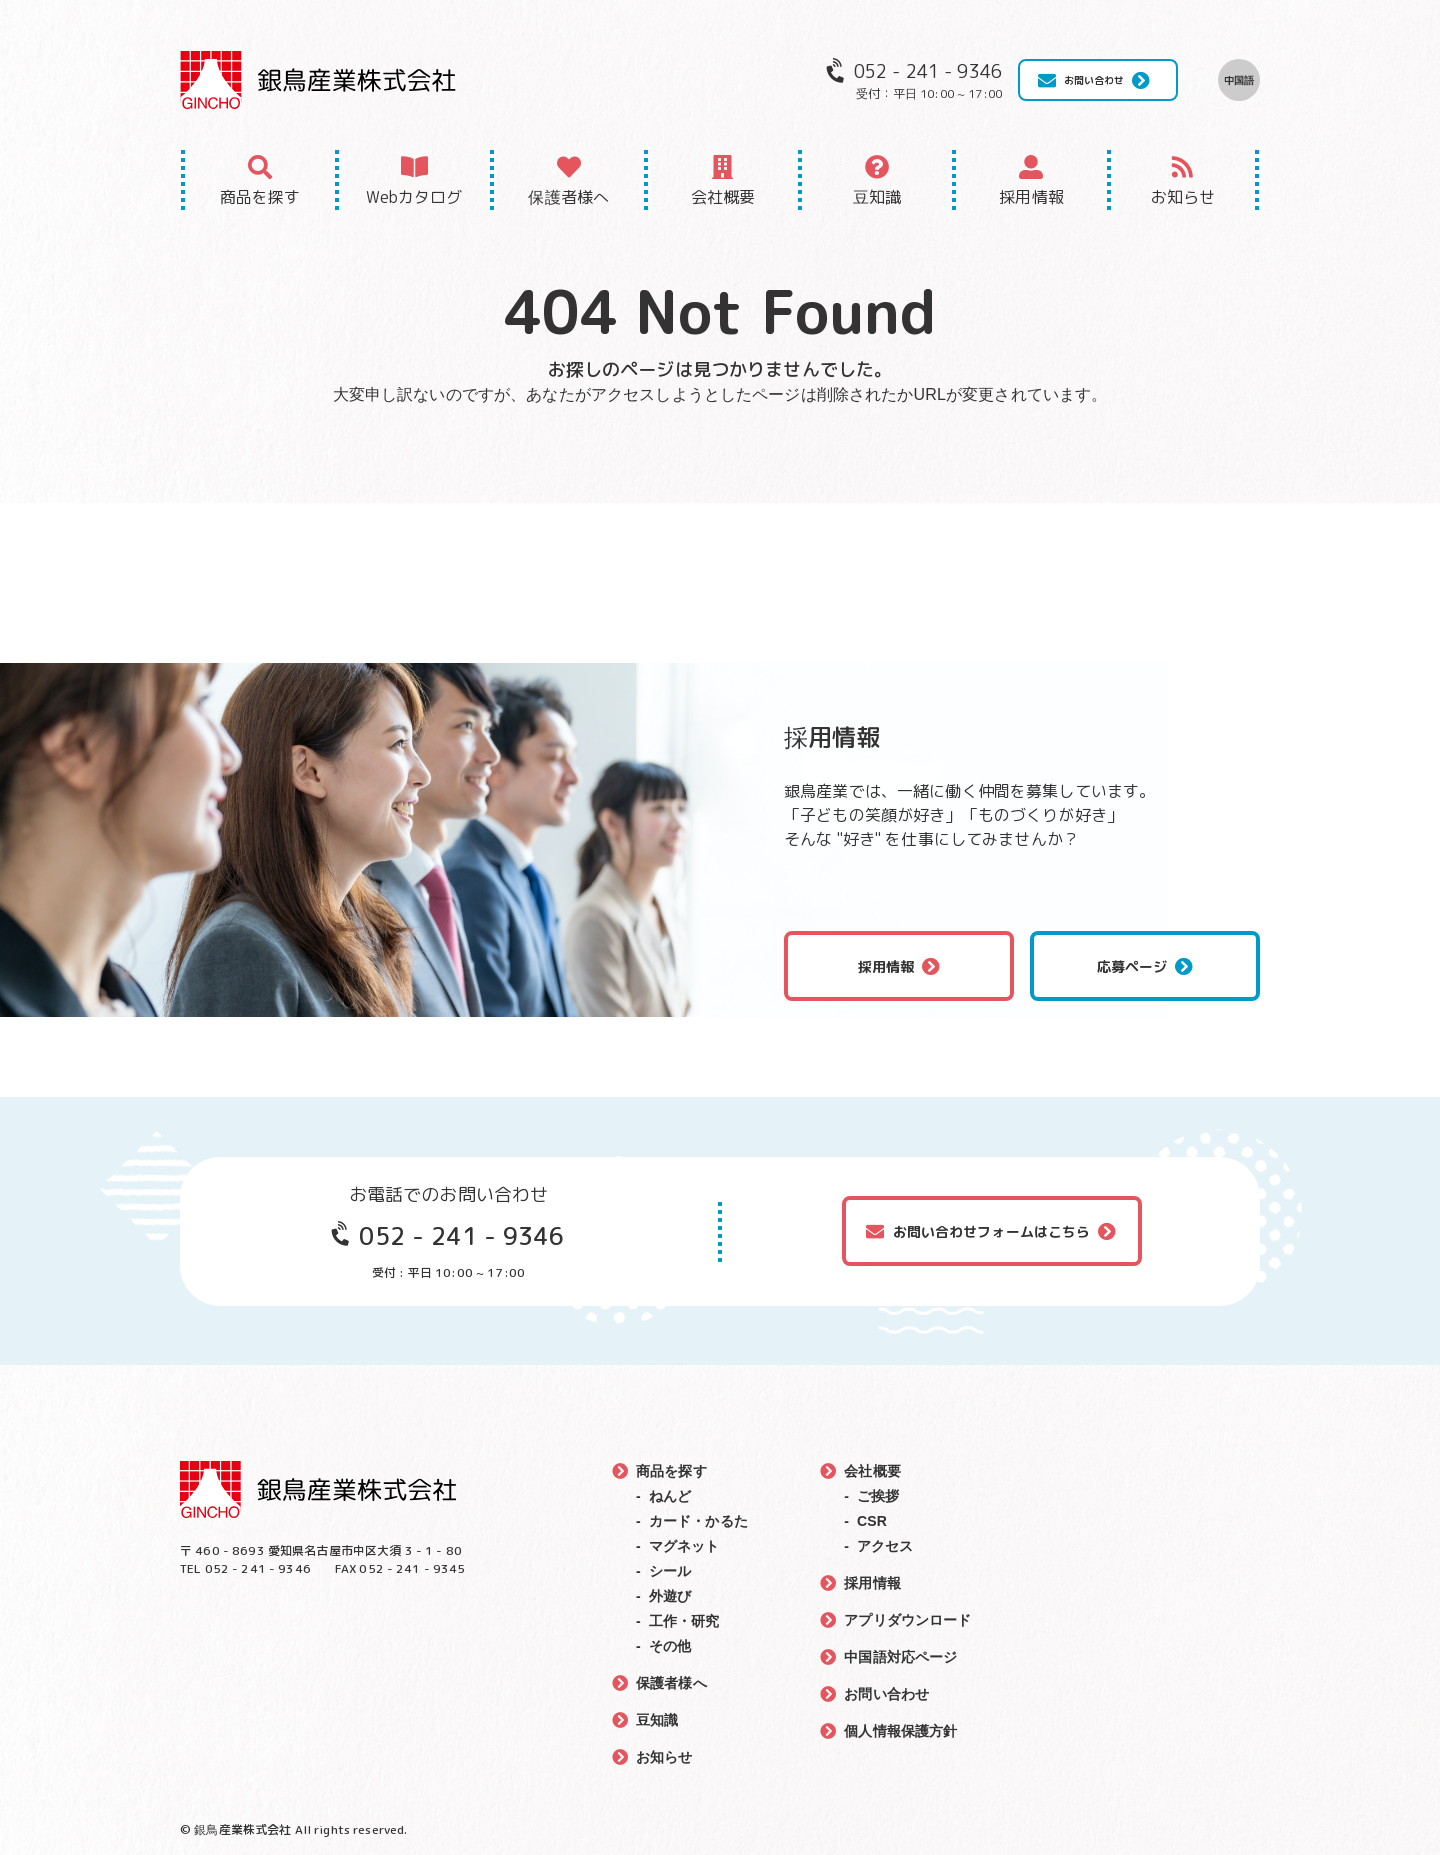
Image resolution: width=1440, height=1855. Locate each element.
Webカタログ (414, 197)
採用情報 (1031, 197)
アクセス (885, 1546)
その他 (670, 1646)
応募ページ (1132, 966)
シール (670, 1571)
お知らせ (1183, 197)
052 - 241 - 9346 (461, 1236)
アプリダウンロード (907, 1620)
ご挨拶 (878, 1496)
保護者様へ (568, 197)
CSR (872, 1521)
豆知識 (877, 197)
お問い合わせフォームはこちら (992, 1231)
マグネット (684, 1546)
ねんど (670, 1496)
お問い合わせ (1094, 80)
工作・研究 (684, 1621)
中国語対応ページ (900, 1657)
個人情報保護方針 (900, 1731)
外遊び (670, 1596)
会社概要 (723, 197)
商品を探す (260, 197)
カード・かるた (698, 1521)
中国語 (1239, 80)
